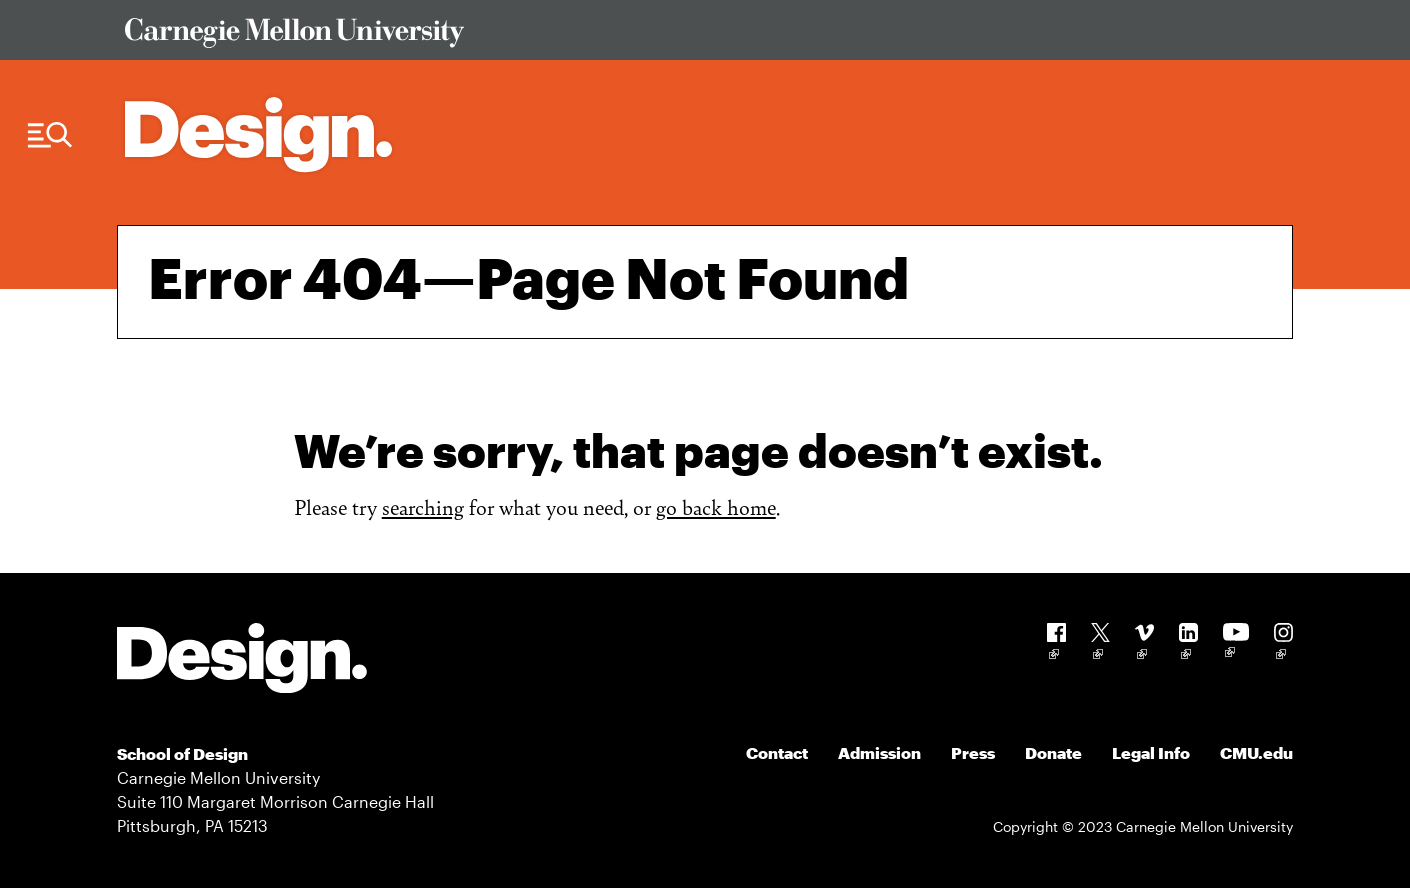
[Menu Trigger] (50, 135)
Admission (879, 752)
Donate (1053, 752)
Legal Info (1151, 752)
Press (973, 752)
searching (423, 506)
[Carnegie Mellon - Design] (242, 661)
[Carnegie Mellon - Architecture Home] (258, 134)
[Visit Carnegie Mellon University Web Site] (694, 36)
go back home (716, 506)
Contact (777, 752)
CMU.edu (1256, 752)
